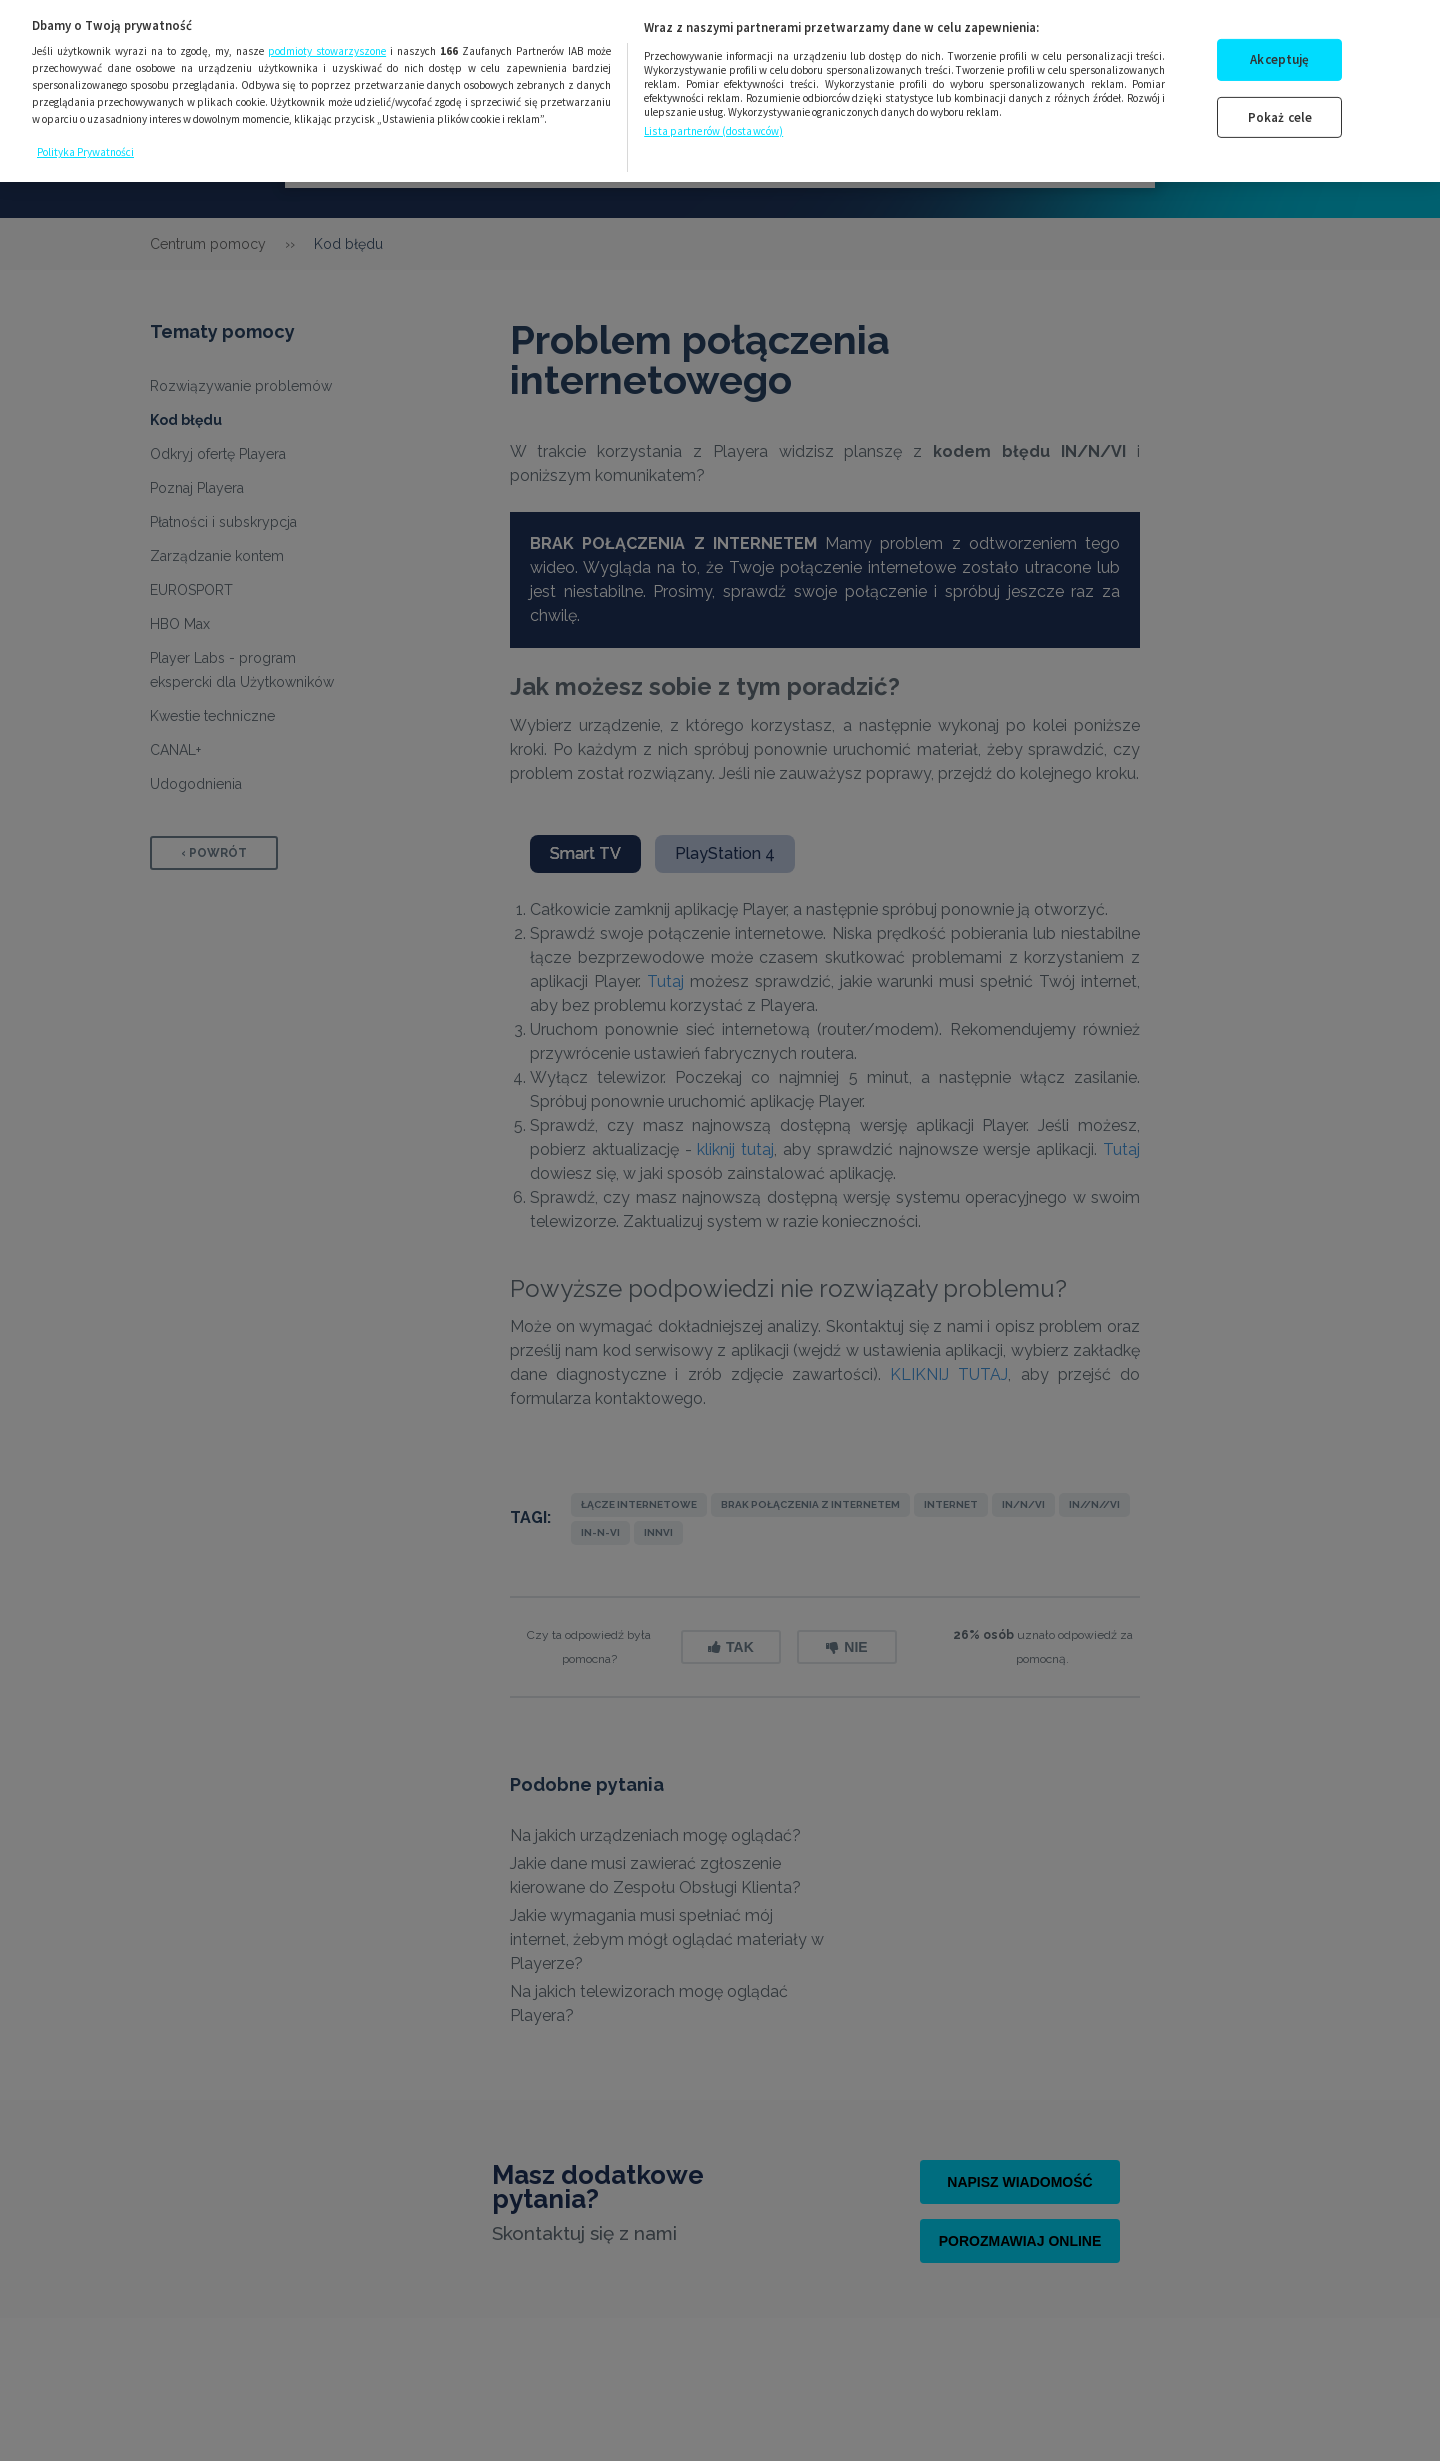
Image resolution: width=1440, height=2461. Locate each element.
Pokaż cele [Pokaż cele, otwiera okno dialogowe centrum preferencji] (1280, 95)
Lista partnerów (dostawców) (713, 109)
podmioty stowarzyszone (327, 30)
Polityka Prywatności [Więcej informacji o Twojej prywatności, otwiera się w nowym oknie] (85, 131)
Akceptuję (1279, 37)
